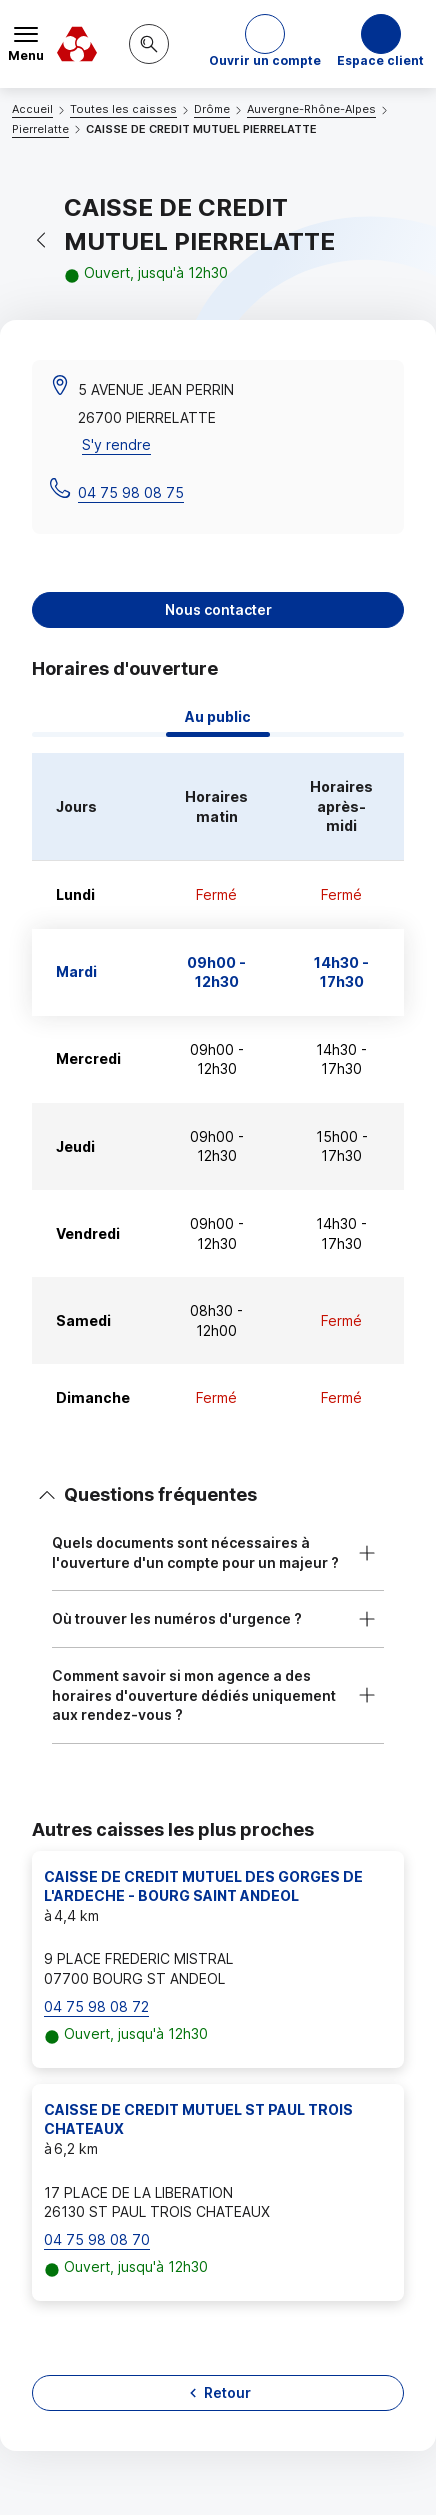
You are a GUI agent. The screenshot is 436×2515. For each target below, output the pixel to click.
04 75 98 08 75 (131, 492)
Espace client (380, 60)
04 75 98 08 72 (96, 2006)
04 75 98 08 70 (97, 2239)
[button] (265, 44)
